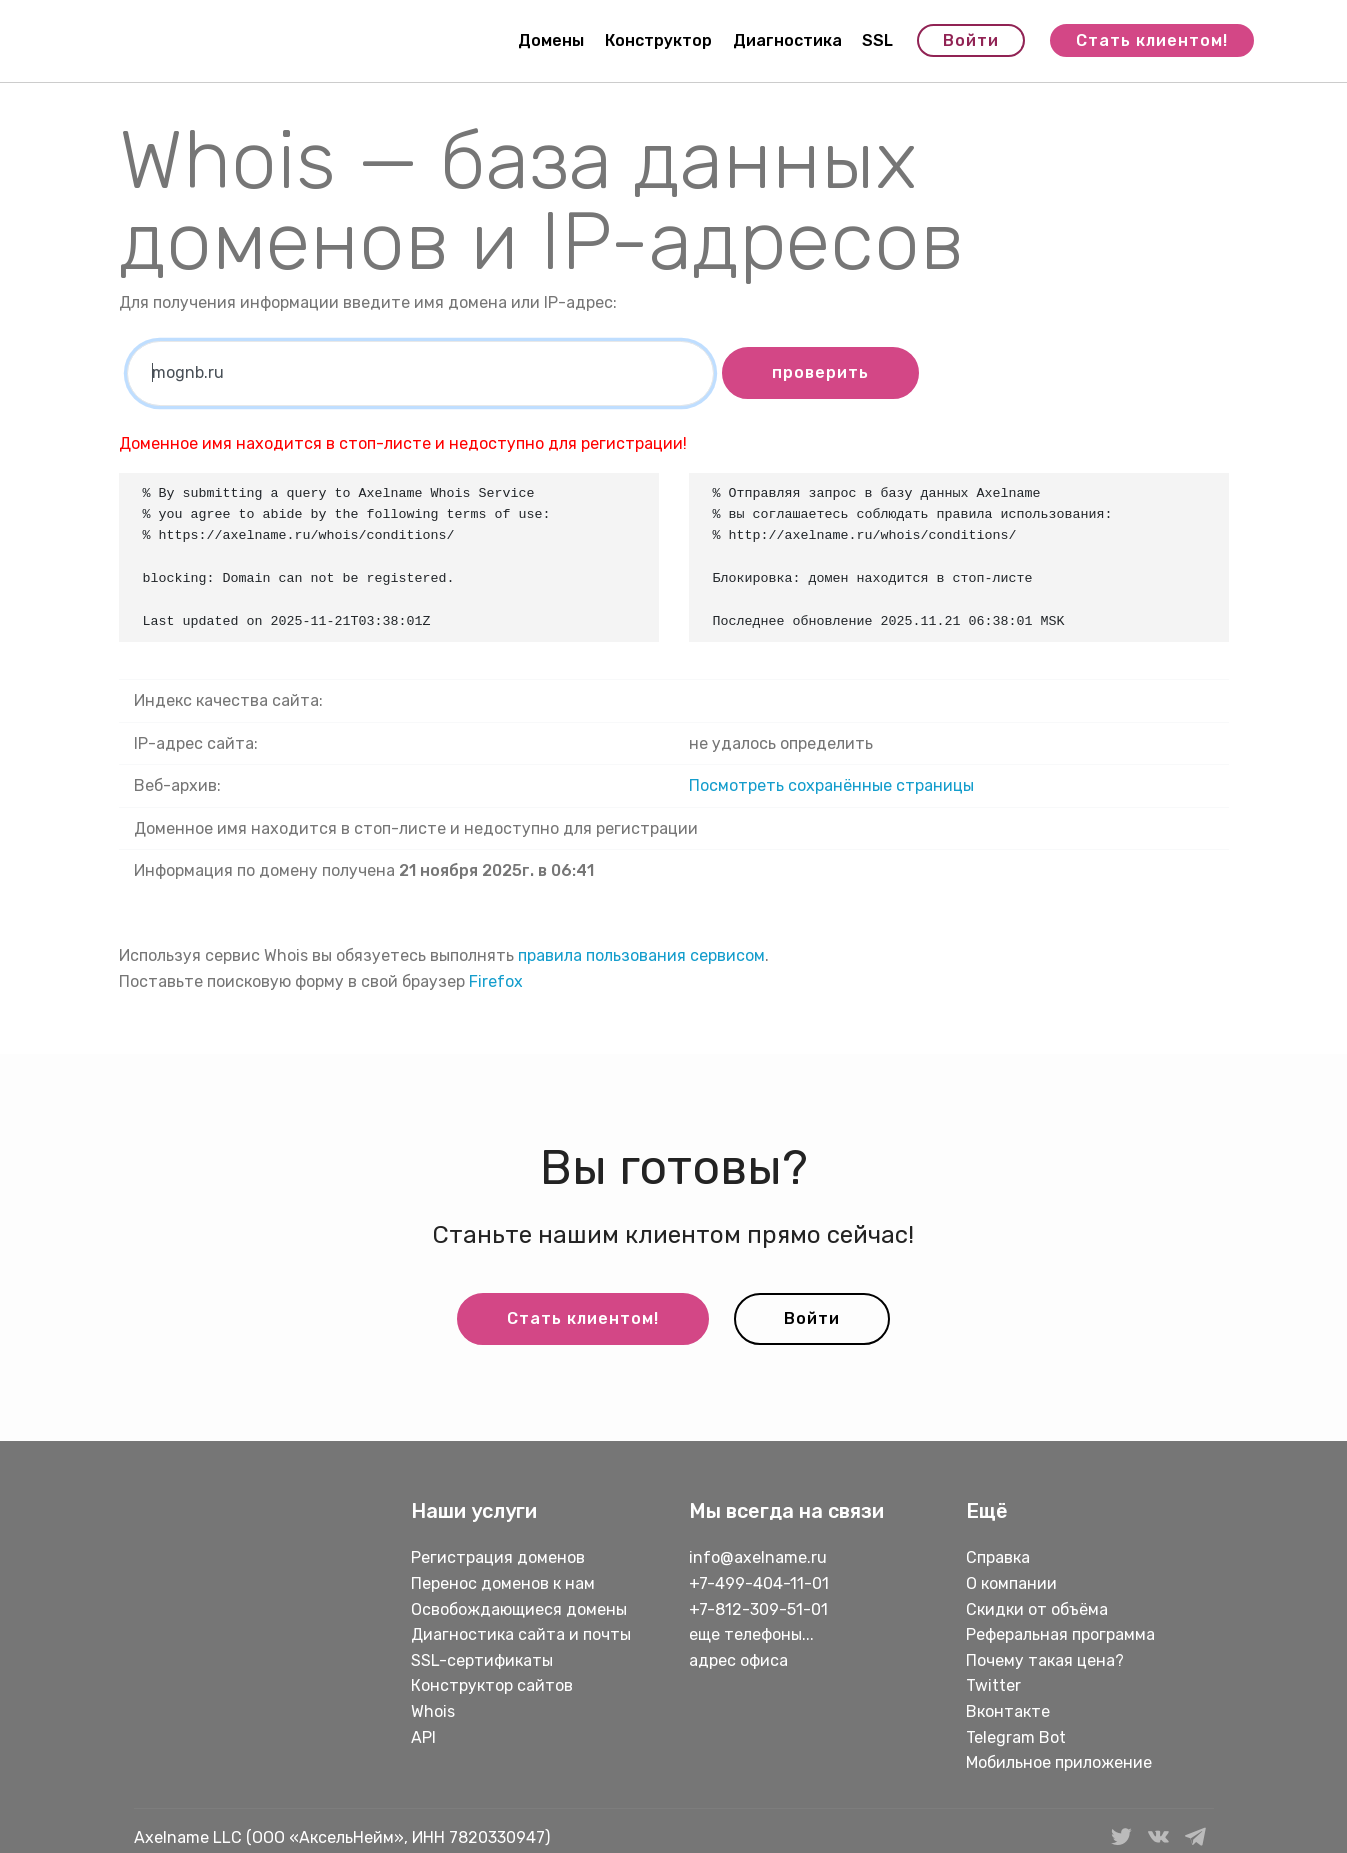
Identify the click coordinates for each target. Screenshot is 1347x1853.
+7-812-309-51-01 (758, 1609)
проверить (820, 372)
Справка (998, 1557)
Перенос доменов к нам (503, 1583)
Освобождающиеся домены (519, 1609)
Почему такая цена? (1045, 1660)
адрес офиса (738, 1660)
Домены (551, 40)
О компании (1011, 1583)
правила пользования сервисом (641, 955)
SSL (877, 40)
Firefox (496, 981)
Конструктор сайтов (492, 1685)
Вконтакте (1008, 1711)
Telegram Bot (1016, 1737)
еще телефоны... (751, 1634)
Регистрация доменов (498, 1557)
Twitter (993, 1685)
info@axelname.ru (758, 1557)
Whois (433, 1711)
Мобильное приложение (1059, 1762)
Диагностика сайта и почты (521, 1634)
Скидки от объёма (1037, 1609)
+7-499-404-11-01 (759, 1583)
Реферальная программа (1060, 1634)
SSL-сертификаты (484, 1660)
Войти (971, 40)
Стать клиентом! (1152, 40)
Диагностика (787, 40)
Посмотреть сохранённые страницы (831, 785)
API (423, 1737)
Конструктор (658, 40)
